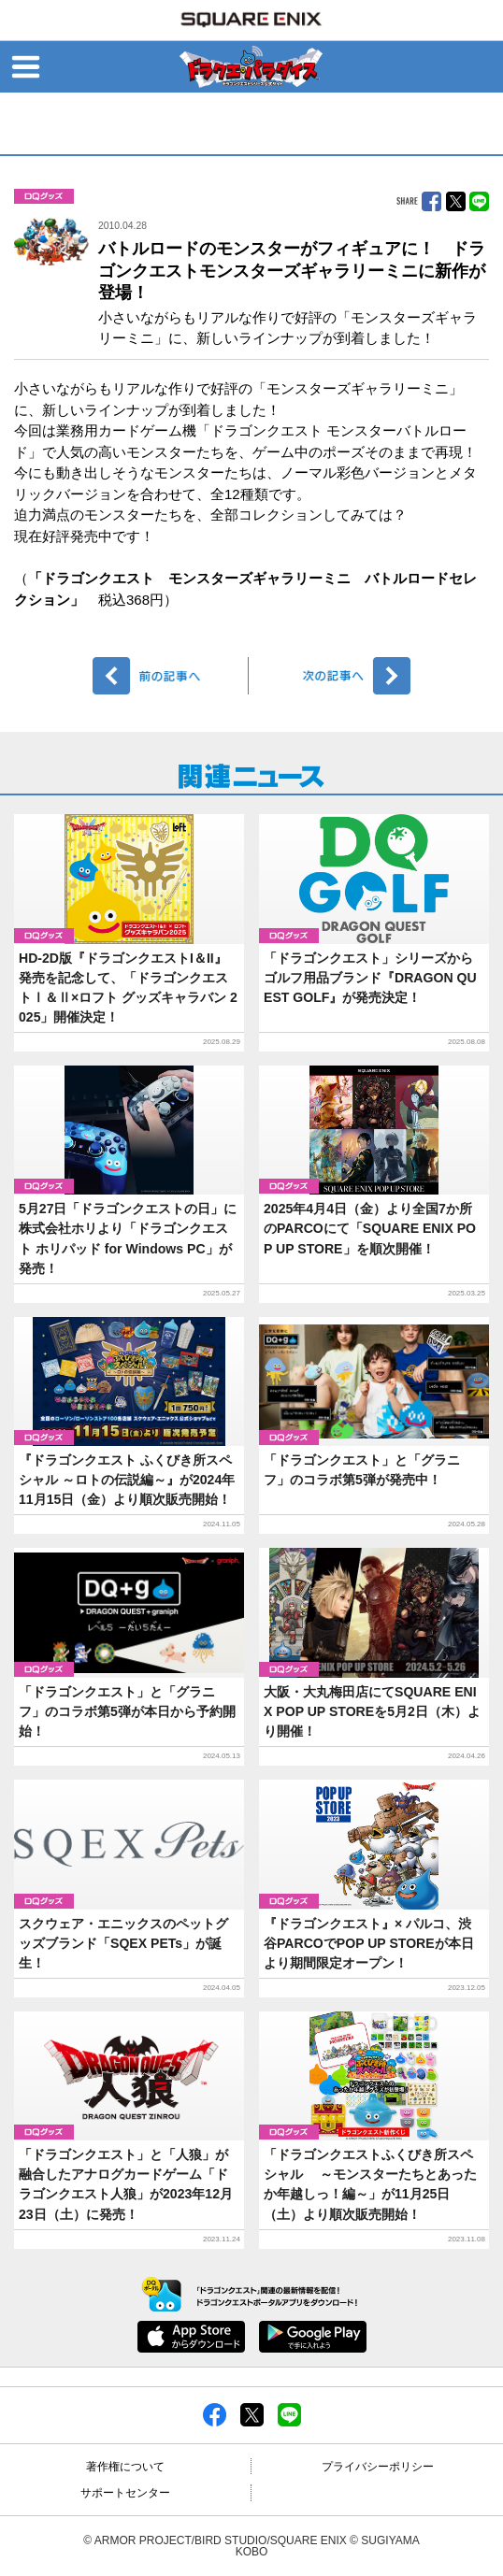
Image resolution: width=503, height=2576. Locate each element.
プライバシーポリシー (378, 2466)
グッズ (44, 196)
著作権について (125, 2466)
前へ (171, 675)
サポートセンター (125, 2492)
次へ (332, 675)
